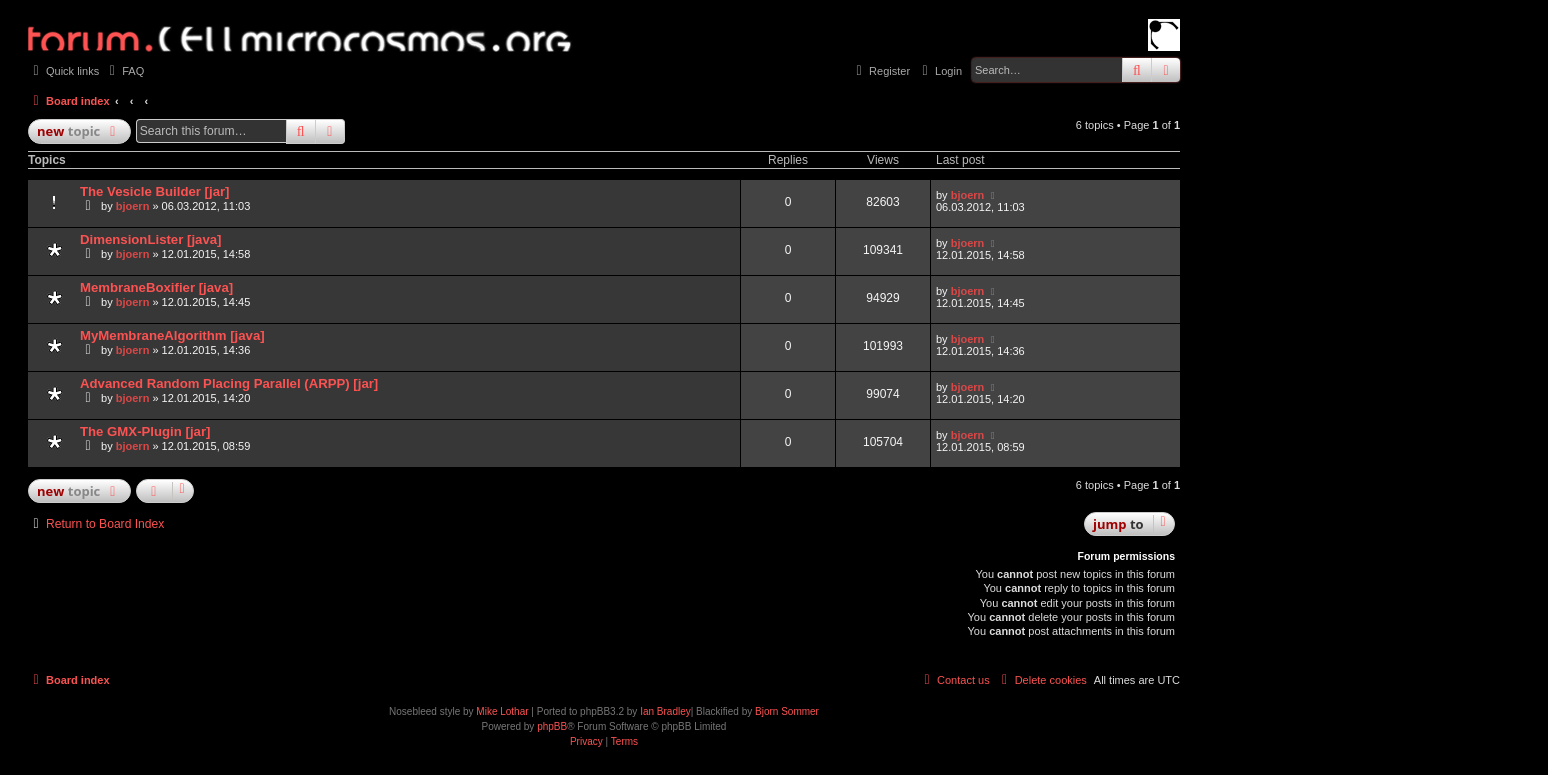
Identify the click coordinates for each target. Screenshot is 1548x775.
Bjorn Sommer (787, 711)
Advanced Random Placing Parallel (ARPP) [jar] (229, 383)
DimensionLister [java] (150, 239)
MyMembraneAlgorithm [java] (172, 335)
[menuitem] (124, 71)
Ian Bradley (665, 711)
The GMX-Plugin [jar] (145, 431)
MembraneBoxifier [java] (156, 287)
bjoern (133, 206)
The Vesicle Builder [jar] (155, 191)
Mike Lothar (502, 711)
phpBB (552, 726)
